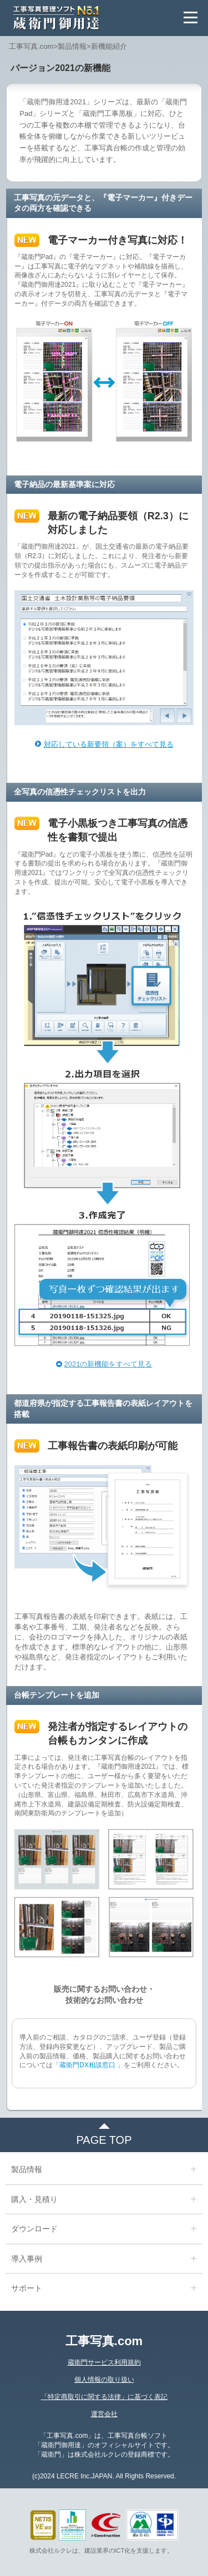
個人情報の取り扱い (104, 2379)
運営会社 (104, 2414)
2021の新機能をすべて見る (108, 1364)
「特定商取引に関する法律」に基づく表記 (104, 2397)
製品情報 (72, 46)
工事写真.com (31, 46)
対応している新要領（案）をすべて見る (109, 744)
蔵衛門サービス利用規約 (104, 2362)
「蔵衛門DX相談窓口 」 (88, 2065)
